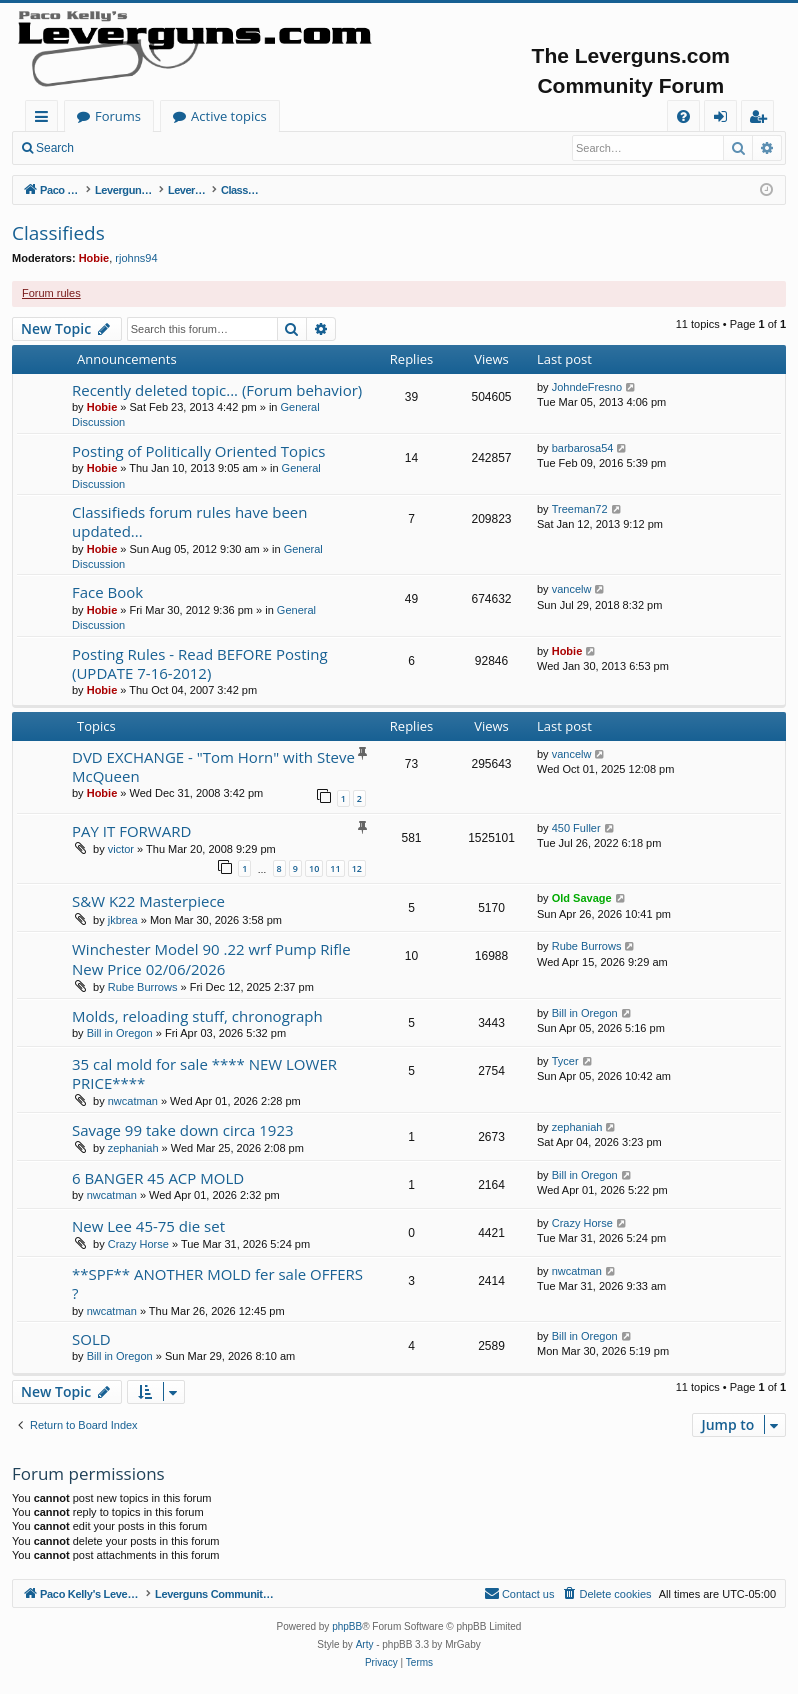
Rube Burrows (143, 987)
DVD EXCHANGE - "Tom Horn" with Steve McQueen (213, 766)
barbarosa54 (583, 448)
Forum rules (51, 293)
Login (117, 148)
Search (55, 148)
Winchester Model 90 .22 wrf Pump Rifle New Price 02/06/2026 (211, 958)
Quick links (45, 119)
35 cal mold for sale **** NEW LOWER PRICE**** (204, 1073)
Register (184, 148)
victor (121, 849)
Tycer (565, 1061)
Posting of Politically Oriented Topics (198, 451)
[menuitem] (683, 116)
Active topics (426, 116)
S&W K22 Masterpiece (148, 901)
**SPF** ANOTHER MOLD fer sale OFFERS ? (217, 1283)
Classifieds (58, 233)
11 (335, 868)
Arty (365, 1644)
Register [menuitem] (762, 119)
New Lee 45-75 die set (148, 1226)
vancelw (572, 589)
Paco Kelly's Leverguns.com (159, 116)
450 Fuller (576, 828)
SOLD (91, 1339)
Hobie (94, 258)
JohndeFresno (587, 387)
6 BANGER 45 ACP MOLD (158, 1178)
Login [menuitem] (724, 119)
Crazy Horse (138, 1244)
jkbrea (123, 920)
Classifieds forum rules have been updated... (189, 521)
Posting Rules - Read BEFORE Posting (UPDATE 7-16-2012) (200, 663)
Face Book (107, 592)
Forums (315, 116)
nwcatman (133, 1101)
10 (314, 868)
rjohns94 (136, 258)
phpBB (347, 1626)
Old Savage (582, 898)
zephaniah (133, 1148)
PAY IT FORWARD (131, 831)
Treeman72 (580, 509)
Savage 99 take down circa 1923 (183, 1130)
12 (357, 868)
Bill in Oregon (120, 1033)
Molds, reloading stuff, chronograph (197, 1016)
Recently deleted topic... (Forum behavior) (217, 390)
